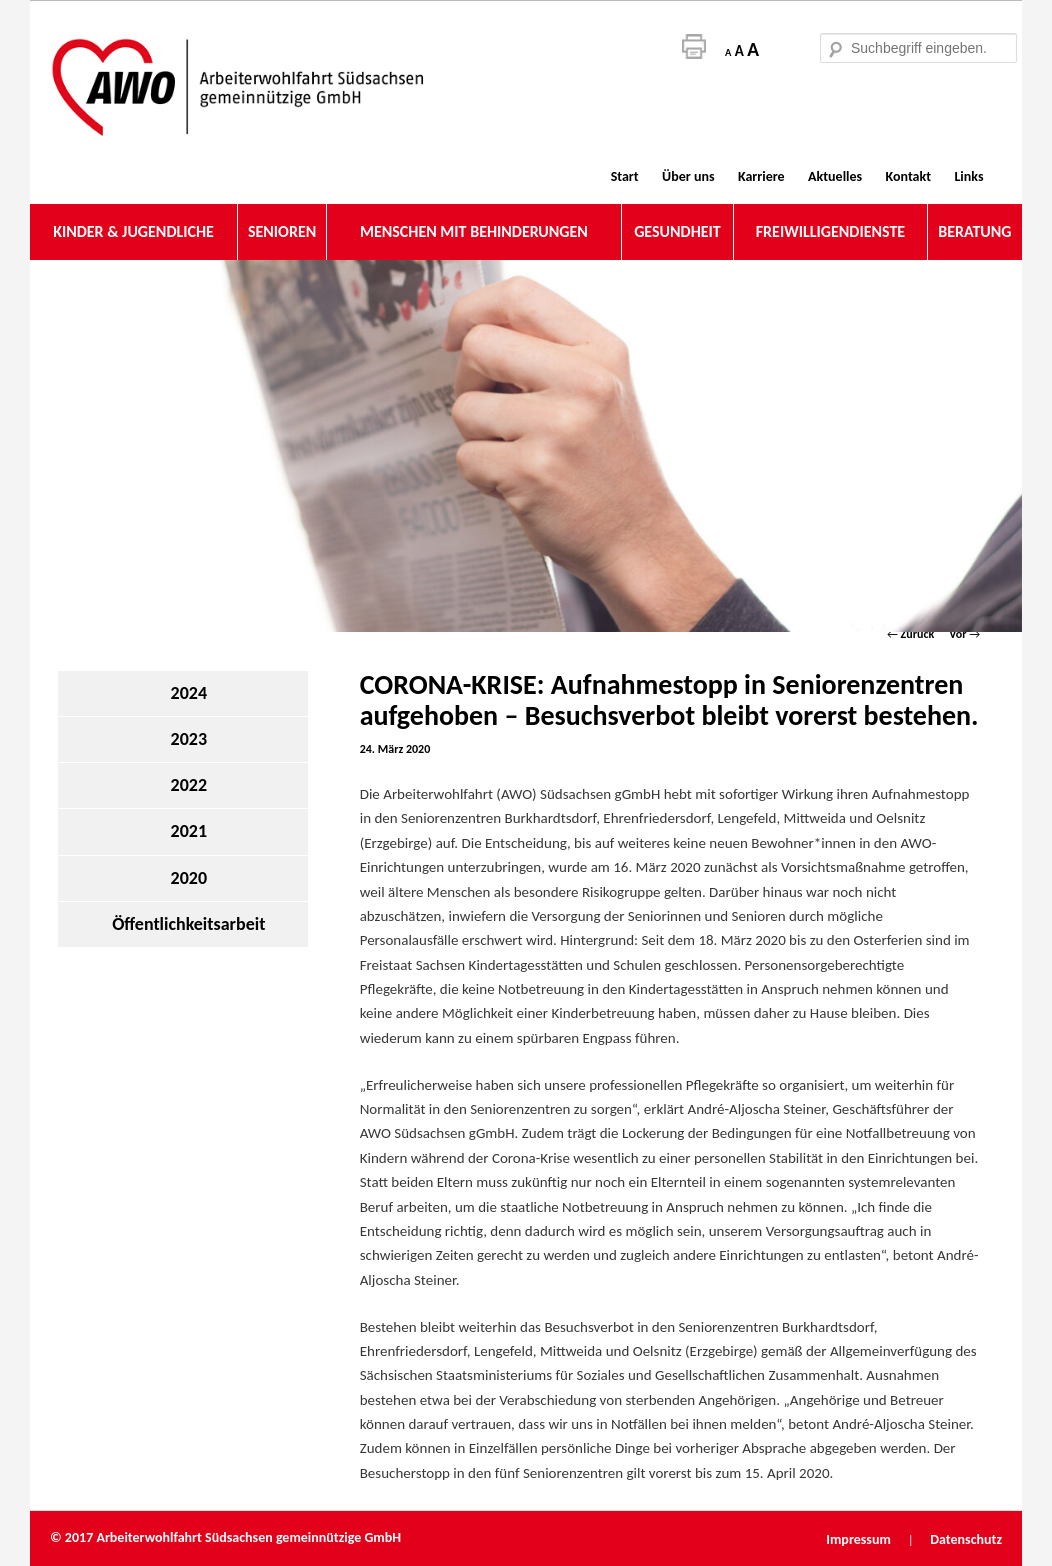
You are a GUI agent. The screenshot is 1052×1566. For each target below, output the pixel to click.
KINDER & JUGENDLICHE (133, 231)
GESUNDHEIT (677, 231)
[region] (526, 446)
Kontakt (908, 176)
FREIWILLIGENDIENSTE (830, 231)
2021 (189, 831)
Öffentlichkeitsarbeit (188, 924)
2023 (189, 739)
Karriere (761, 176)
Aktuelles (835, 176)
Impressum (860, 1539)
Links (968, 176)
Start (625, 176)
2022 (189, 785)
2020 (189, 878)
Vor (964, 634)
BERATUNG (974, 231)
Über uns (688, 176)
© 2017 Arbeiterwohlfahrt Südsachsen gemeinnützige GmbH (225, 1537)
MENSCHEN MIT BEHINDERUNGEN (474, 231)
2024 (189, 693)
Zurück (910, 634)
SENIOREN (282, 231)
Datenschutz (966, 1539)
